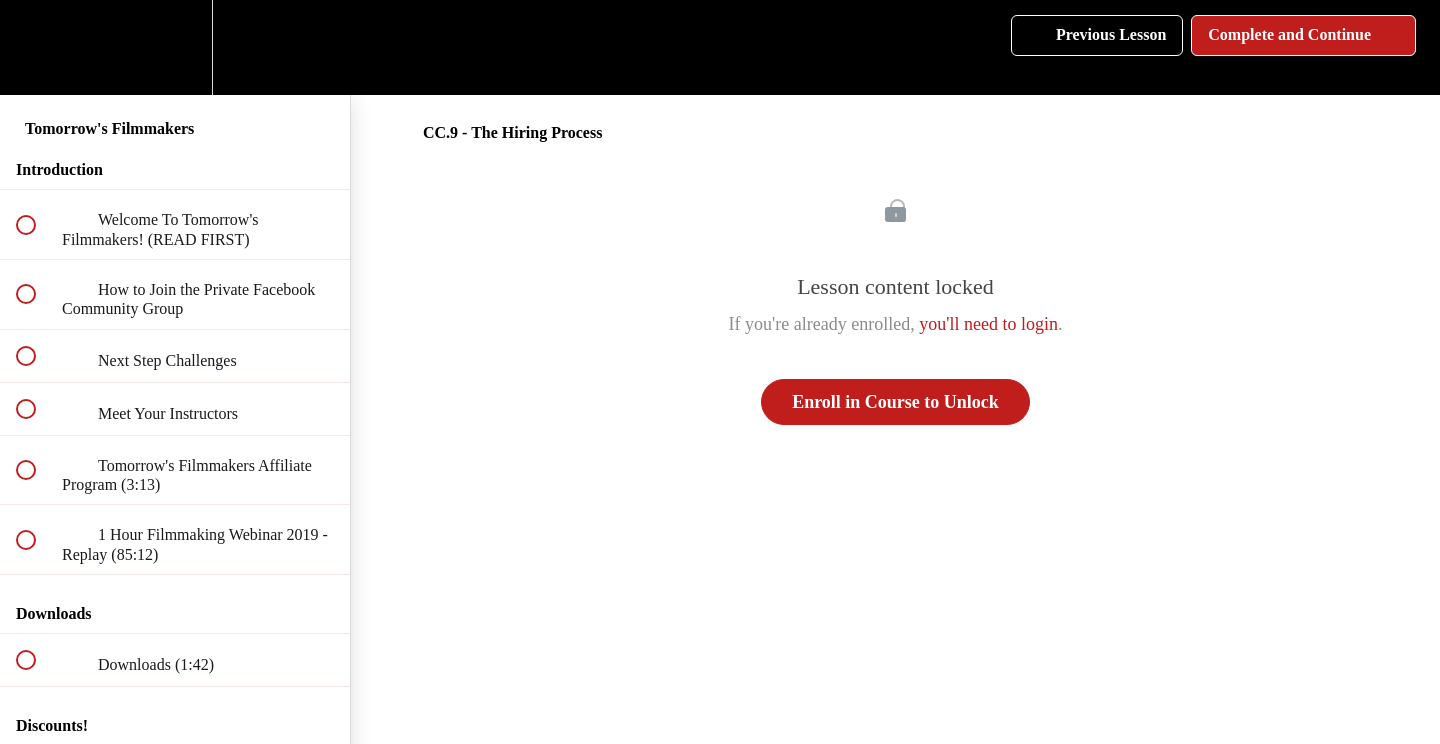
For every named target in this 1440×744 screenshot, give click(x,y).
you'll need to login (988, 324)
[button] (37, 47)
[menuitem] (175, 47)
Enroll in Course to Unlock (895, 402)
